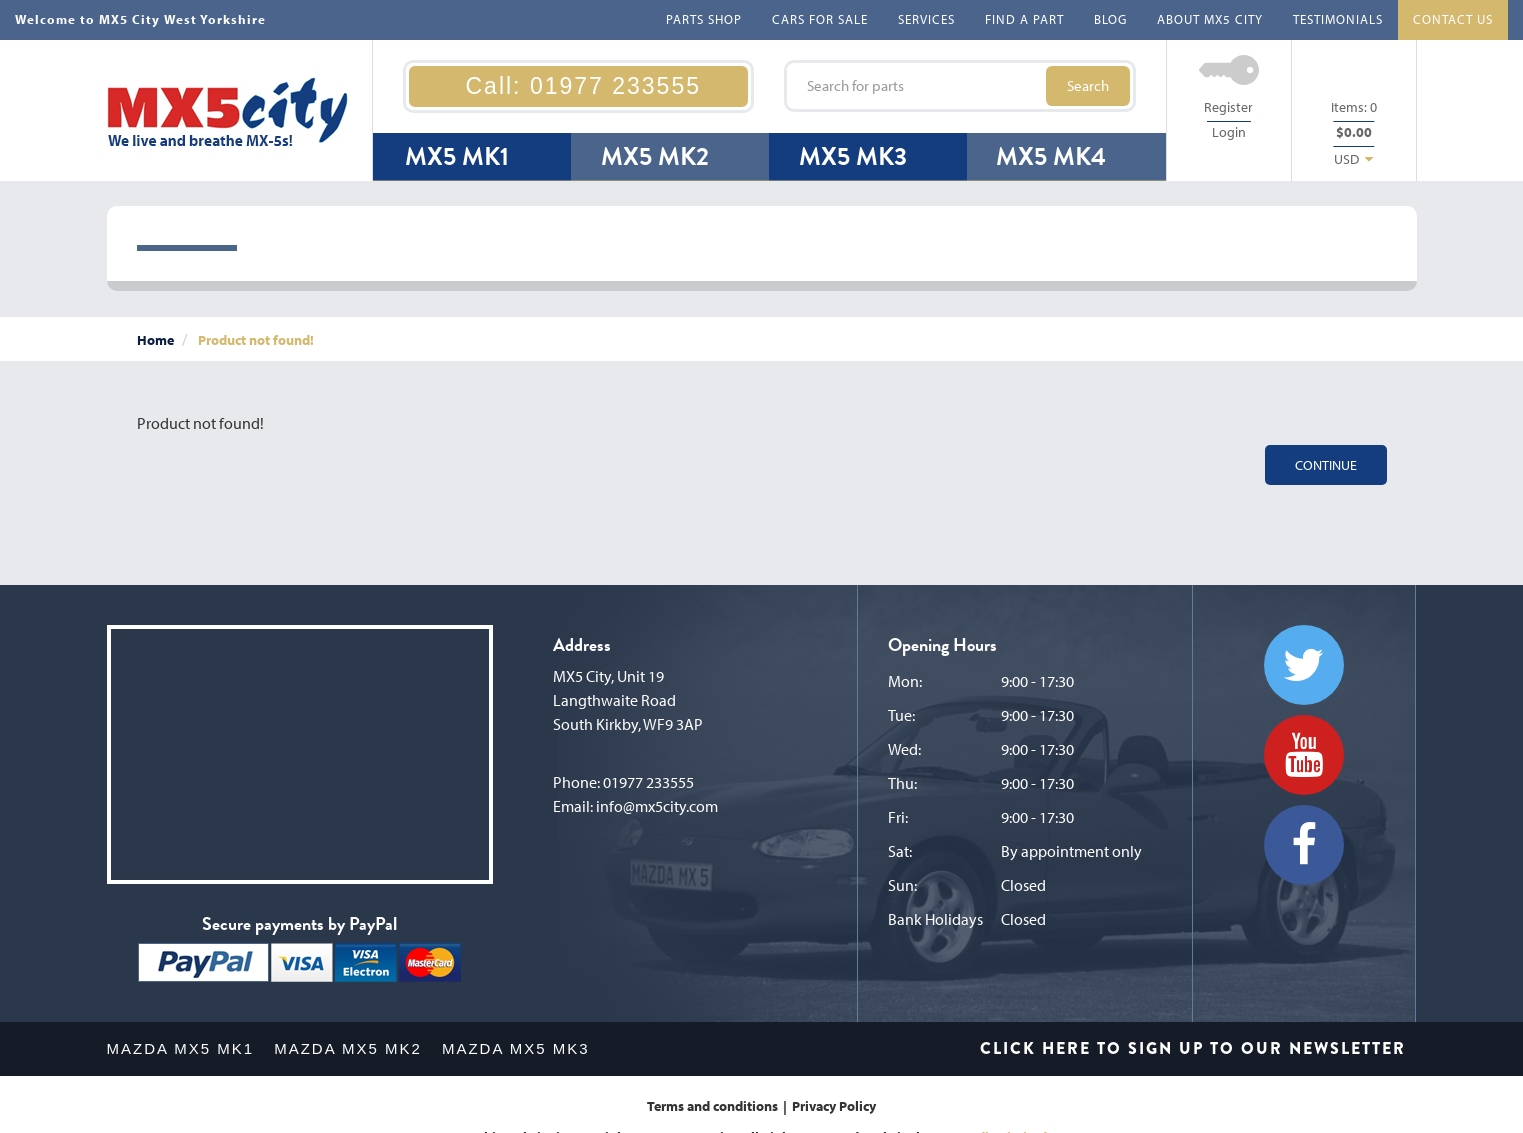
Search (1088, 85)
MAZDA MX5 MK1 (181, 1048)
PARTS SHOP (704, 19)
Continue (1326, 465)
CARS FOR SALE (820, 19)
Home (155, 340)
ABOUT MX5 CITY (1210, 19)
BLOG (1110, 19)
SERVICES (926, 19)
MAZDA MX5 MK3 (516, 1048)
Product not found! (256, 340)
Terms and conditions (712, 1106)
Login (1229, 132)
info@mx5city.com (657, 806)
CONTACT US (1453, 19)
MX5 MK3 (853, 156)
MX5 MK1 (457, 156)
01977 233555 (648, 782)
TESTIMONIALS (1338, 19)
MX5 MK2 (655, 156)
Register (1228, 107)
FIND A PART (1024, 19)
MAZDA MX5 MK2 (348, 1048)
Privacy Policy (834, 1106)
